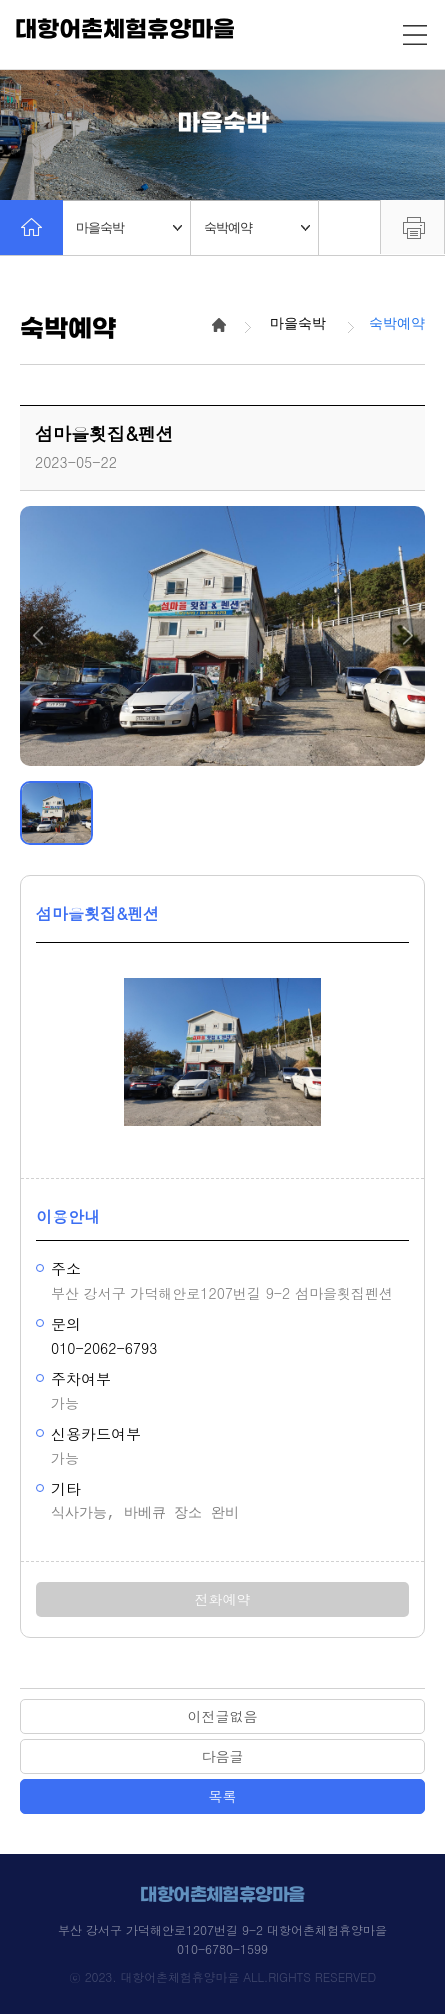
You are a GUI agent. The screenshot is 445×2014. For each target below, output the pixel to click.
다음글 (223, 1756)
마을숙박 (129, 227)
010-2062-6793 (104, 1348)
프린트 (412, 227)
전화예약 (223, 1599)
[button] (37, 635)
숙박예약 (257, 227)
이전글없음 (223, 1716)
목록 (223, 1796)
